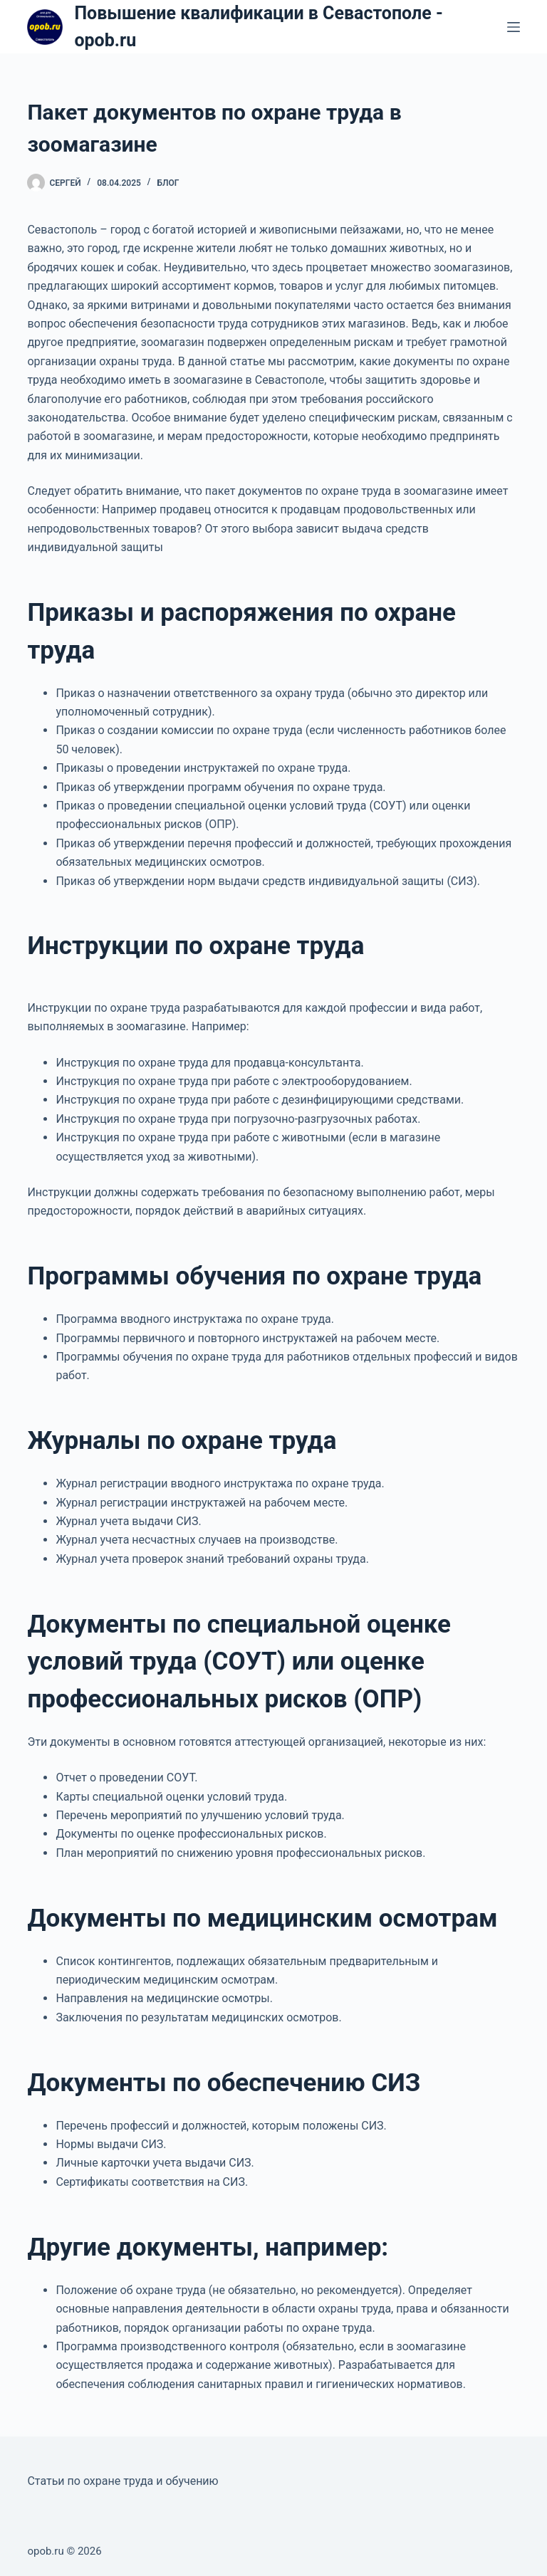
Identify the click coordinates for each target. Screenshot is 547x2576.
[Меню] (513, 27)
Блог (168, 183)
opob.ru (45, 2551)
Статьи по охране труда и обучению (122, 2481)
